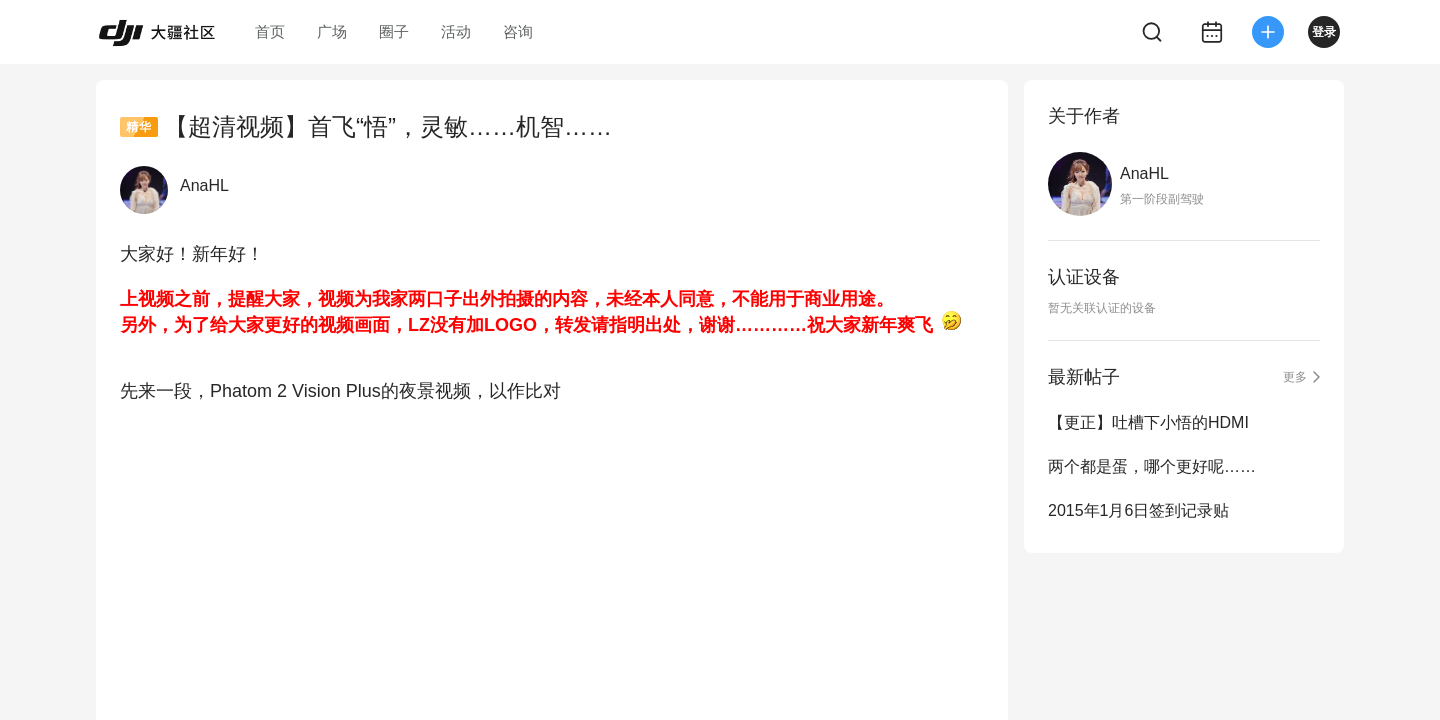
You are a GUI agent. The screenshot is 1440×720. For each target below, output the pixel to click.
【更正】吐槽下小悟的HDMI (1148, 422)
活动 (456, 31)
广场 (332, 31)
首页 (270, 31)
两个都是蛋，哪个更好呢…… (1152, 466)
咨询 (518, 31)
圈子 (394, 31)
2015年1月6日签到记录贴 (1138, 510)
